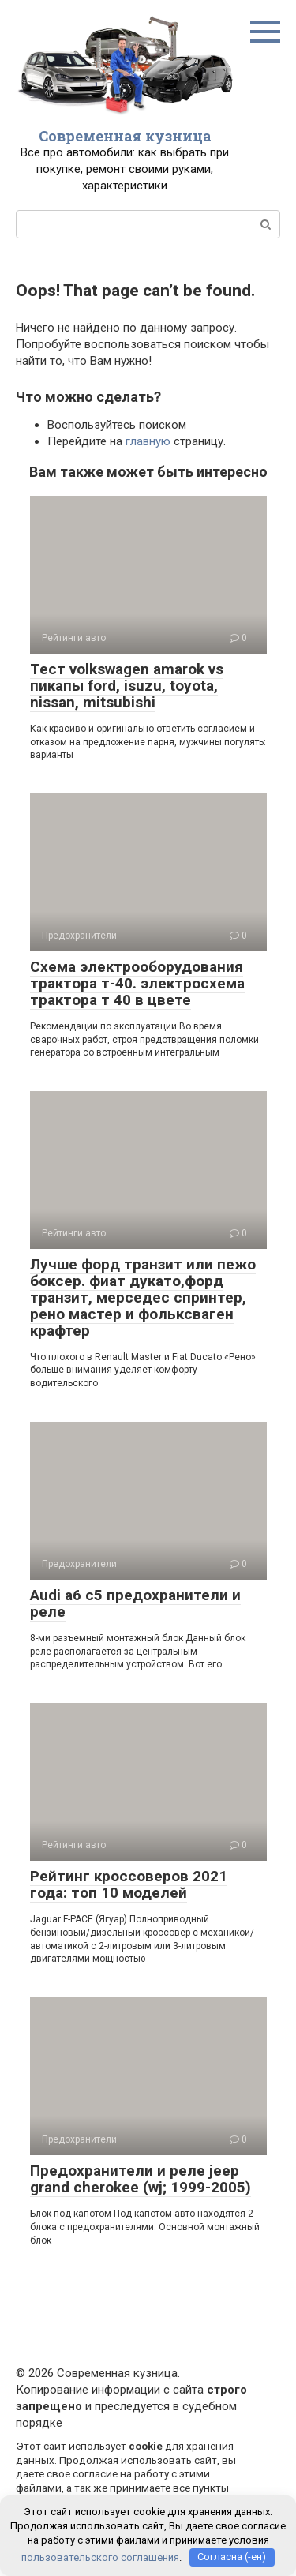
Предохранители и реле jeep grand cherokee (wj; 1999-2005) (140, 2179)
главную (148, 441)
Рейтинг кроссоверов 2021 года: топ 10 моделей (128, 1884)
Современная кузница (125, 135)
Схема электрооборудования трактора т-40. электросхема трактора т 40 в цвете (137, 983)
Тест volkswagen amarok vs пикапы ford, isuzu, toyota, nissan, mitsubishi (126, 685)
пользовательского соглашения (100, 2557)
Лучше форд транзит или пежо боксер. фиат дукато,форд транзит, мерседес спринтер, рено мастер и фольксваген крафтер (143, 1297)
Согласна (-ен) (231, 2557)
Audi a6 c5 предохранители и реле (135, 1603)
